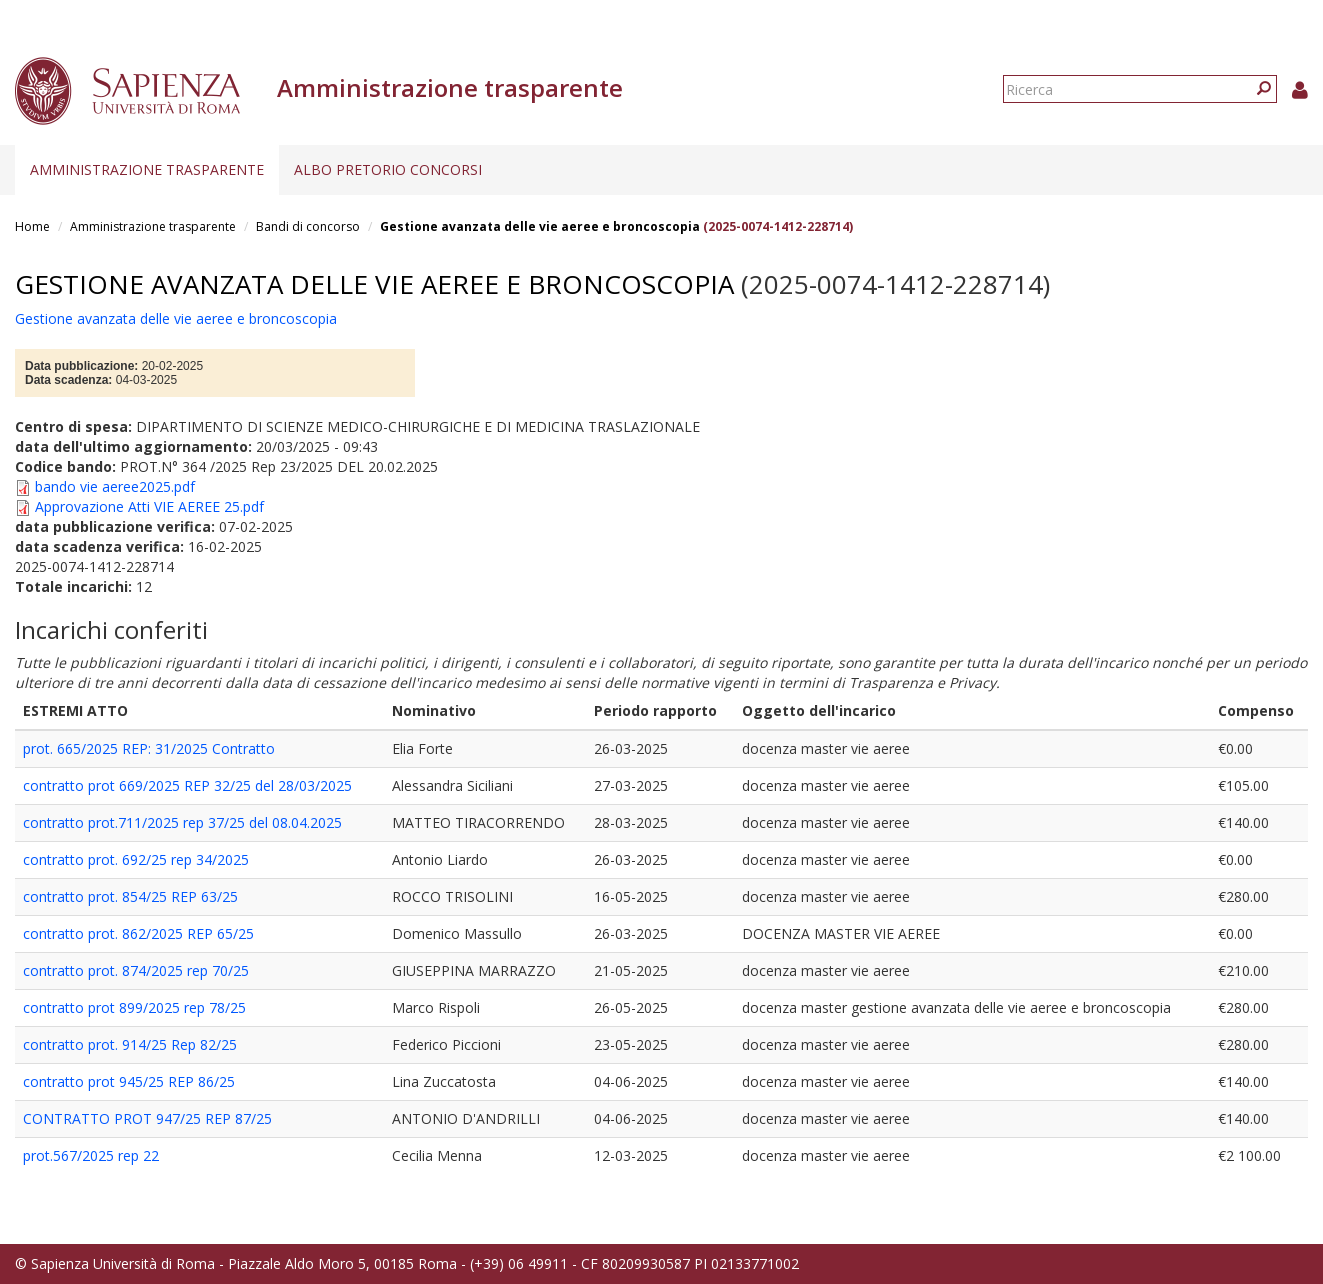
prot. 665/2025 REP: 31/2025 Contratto (149, 748)
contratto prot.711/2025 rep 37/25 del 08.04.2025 (182, 822)
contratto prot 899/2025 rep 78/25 (134, 1007)
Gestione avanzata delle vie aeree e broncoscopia (540, 226)
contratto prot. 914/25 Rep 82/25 (130, 1044)
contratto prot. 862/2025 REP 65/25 (138, 933)
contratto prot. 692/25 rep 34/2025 (136, 859)
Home (32, 226)
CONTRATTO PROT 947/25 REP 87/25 (147, 1118)
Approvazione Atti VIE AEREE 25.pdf (149, 506)
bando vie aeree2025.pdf (115, 486)
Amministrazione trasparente (147, 169)
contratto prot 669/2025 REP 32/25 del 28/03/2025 (187, 785)
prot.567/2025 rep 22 (91, 1155)
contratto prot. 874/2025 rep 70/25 (136, 970)
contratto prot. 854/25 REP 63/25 (130, 896)
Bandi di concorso (308, 226)
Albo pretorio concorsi (388, 169)
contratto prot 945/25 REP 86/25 (129, 1081)
